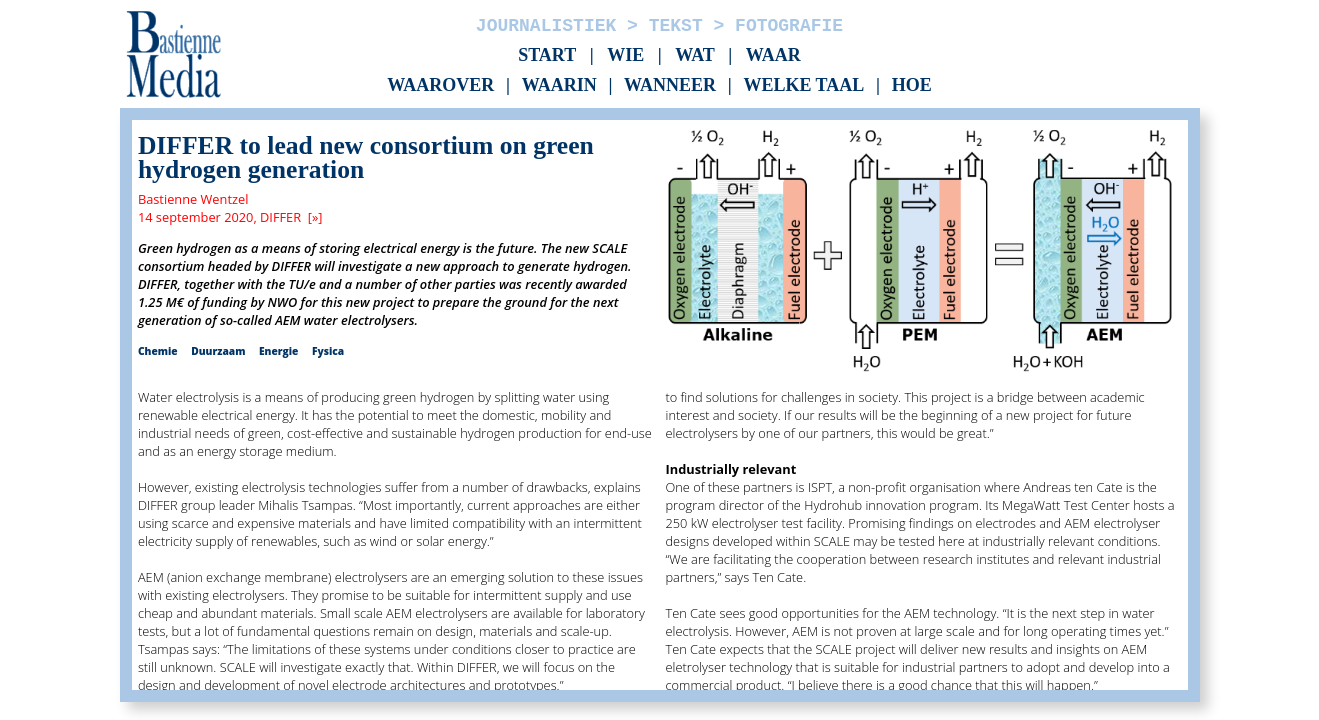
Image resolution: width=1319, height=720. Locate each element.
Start (547, 55)
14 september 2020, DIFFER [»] (230, 217)
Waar (773, 55)
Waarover (440, 86)
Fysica (328, 351)
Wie (625, 55)
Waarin (559, 86)
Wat (695, 55)
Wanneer (670, 86)
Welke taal (803, 86)
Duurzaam (218, 351)
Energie (278, 351)
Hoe (912, 86)
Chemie (158, 351)
